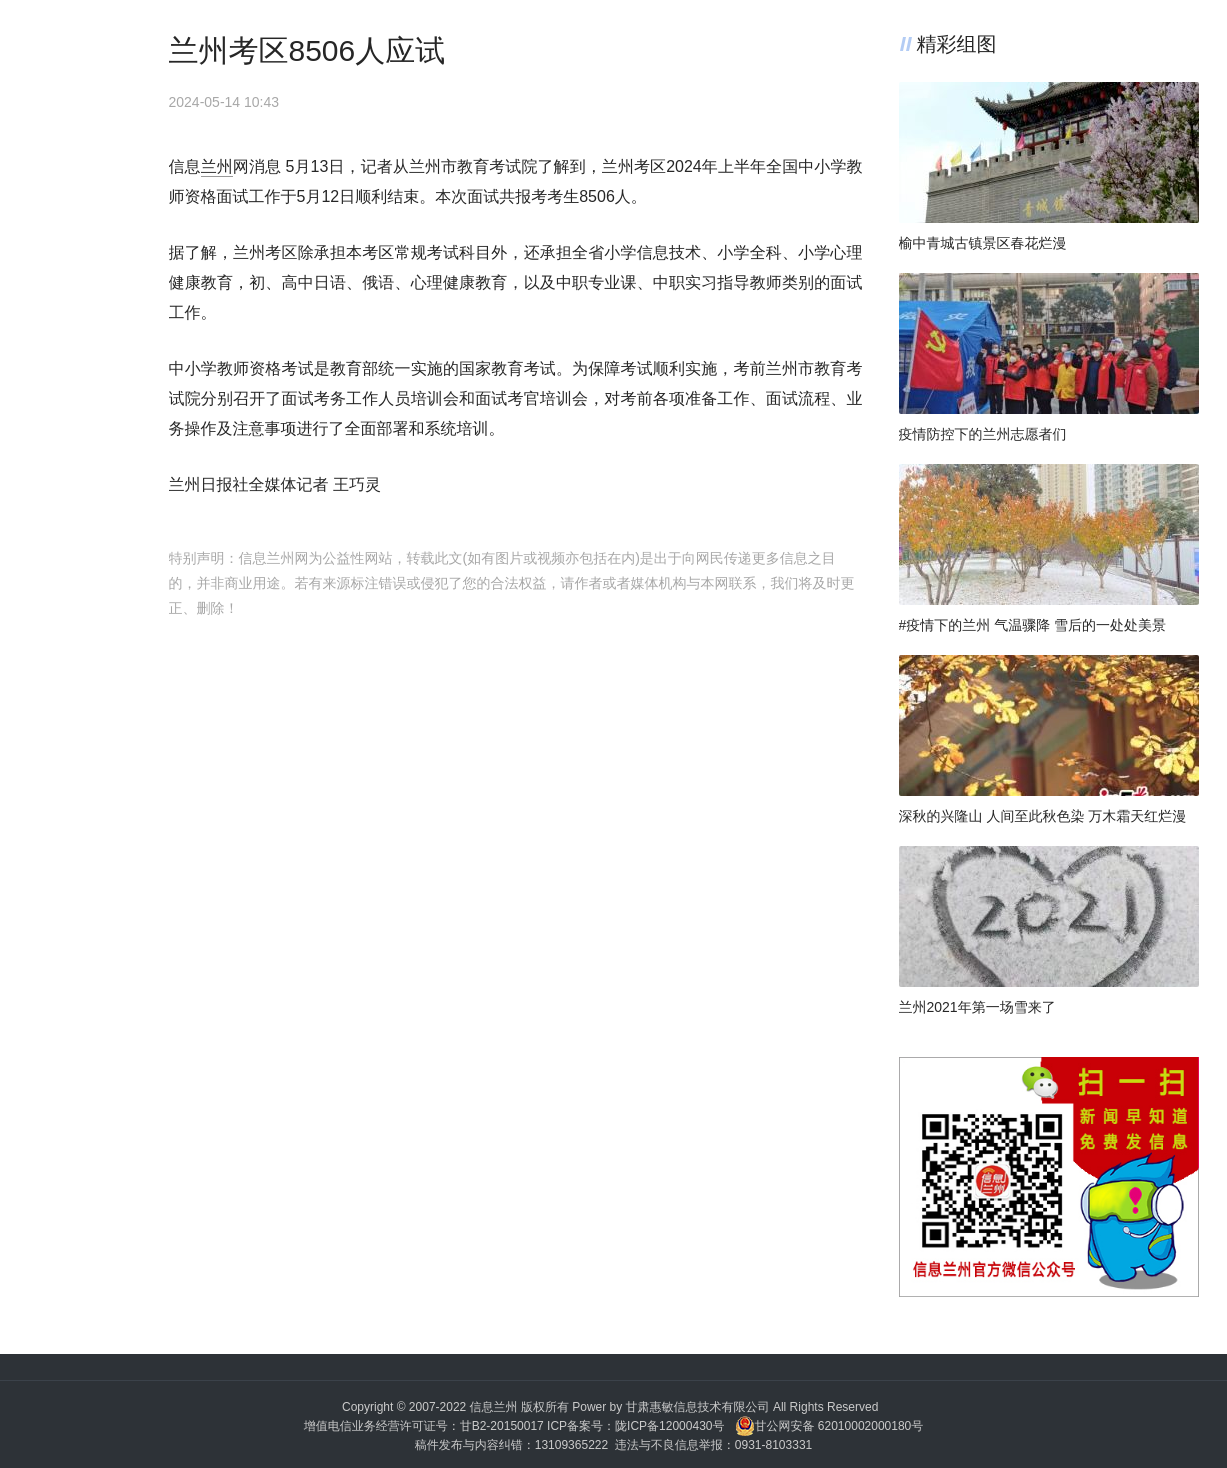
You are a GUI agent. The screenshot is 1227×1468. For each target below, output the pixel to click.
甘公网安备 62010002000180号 (829, 1426)
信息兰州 (494, 1407)
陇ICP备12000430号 (669, 1426)
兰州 (217, 166)
